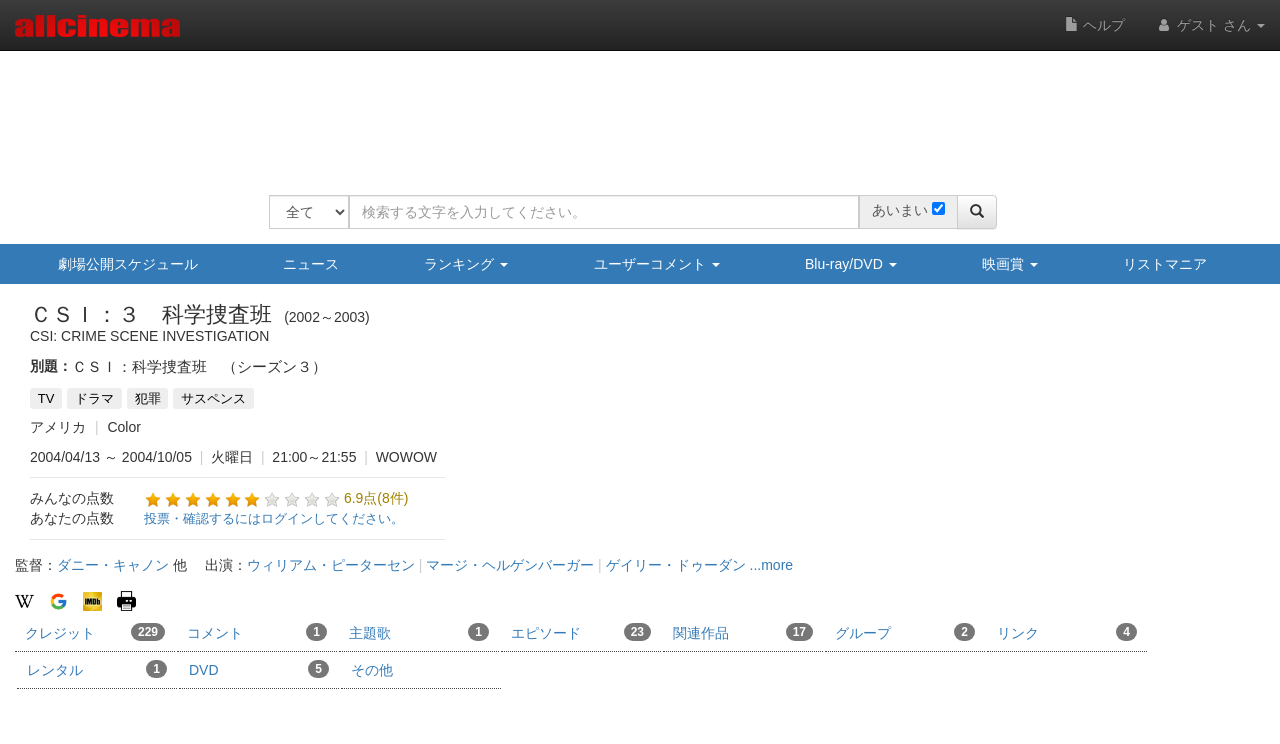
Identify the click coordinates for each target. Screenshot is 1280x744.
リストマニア (1165, 264)
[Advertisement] (633, 110)
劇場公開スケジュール (128, 264)
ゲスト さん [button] (1210, 25)
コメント (257, 632)
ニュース (311, 264)
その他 (372, 670)
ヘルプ (1095, 25)
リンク (1067, 632)
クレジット (95, 632)
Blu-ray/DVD (851, 264)
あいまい (900, 210)
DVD (259, 669)
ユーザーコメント (657, 264)
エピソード (581, 632)
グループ (905, 632)
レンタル (97, 669)
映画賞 (1010, 264)
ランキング (466, 264)
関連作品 (743, 632)
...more (772, 565)
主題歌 (419, 632)
